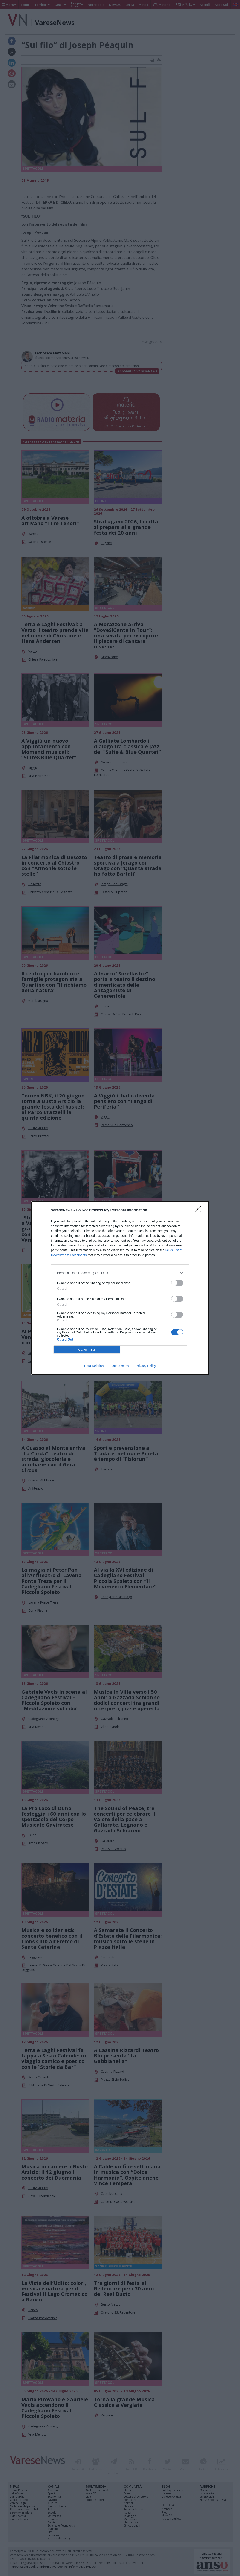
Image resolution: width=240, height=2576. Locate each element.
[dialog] (120, 1288)
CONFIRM (86, 1349)
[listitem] (120, 1272)
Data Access (120, 1366)
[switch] (177, 1283)
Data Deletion (94, 1366)
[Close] (199, 1210)
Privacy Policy (146, 1366)
